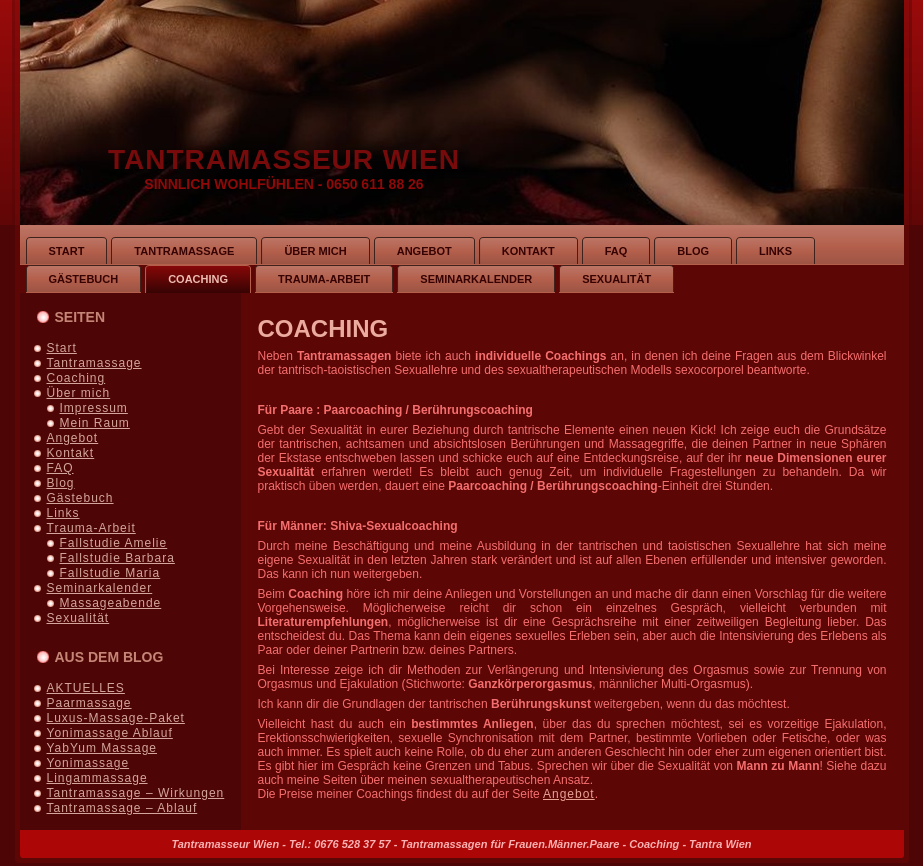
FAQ (60, 468)
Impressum (94, 408)
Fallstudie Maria (110, 573)
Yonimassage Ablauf (110, 733)
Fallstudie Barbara (117, 558)
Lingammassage (97, 778)
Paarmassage (89, 703)
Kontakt (71, 453)
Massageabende (111, 603)
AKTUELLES (86, 688)
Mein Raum (95, 423)
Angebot (73, 438)
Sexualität (78, 618)
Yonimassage (88, 763)
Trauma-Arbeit (91, 528)
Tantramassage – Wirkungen (136, 793)
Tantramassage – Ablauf (122, 808)
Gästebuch (80, 498)
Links (63, 513)
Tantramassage (94, 363)
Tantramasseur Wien (284, 159)
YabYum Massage (102, 748)
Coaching (76, 378)
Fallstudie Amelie (114, 543)
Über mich (79, 393)
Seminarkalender (100, 588)
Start (62, 348)
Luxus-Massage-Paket (116, 718)
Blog (61, 483)
